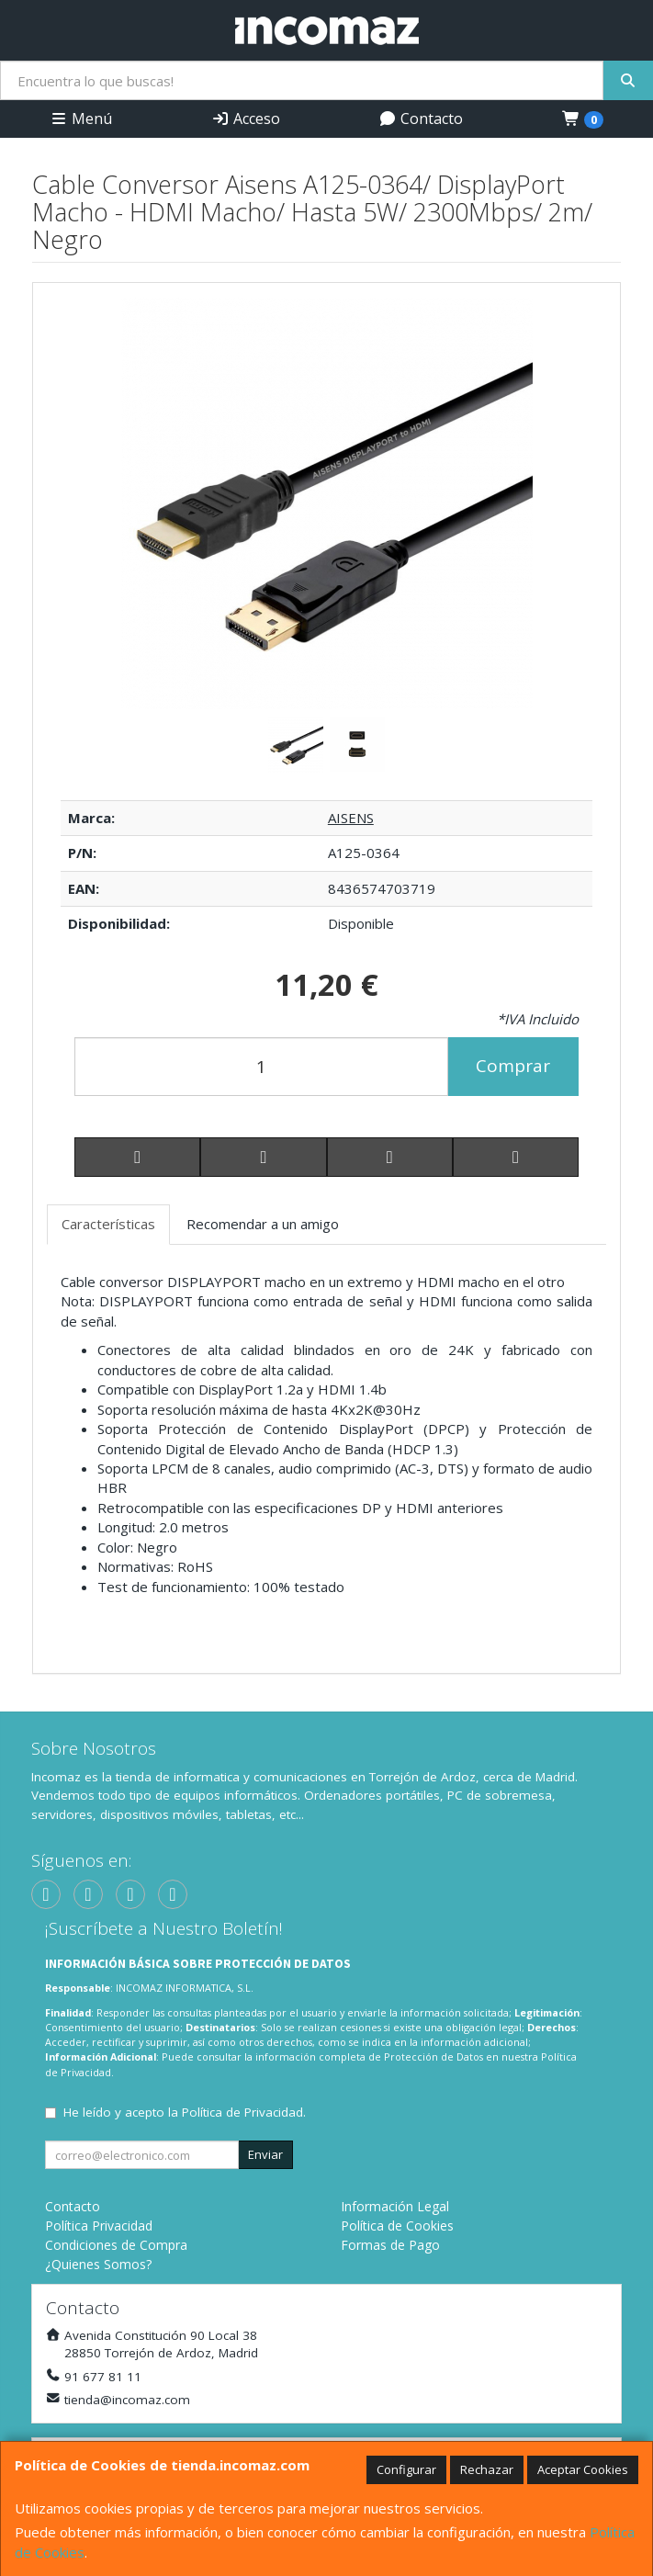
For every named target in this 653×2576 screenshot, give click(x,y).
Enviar (265, 2154)
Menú (81, 118)
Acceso (245, 118)
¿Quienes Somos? (98, 2264)
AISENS (351, 817)
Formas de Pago (390, 2245)
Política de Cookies (397, 2225)
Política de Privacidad (242, 2112)
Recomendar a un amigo (262, 1224)
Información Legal (395, 2206)
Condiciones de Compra (116, 2245)
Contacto (420, 118)
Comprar (513, 1066)
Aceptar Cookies (582, 2469)
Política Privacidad (98, 2225)
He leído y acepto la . (184, 2112)
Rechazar (486, 2469)
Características (108, 1224)
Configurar (406, 2469)
